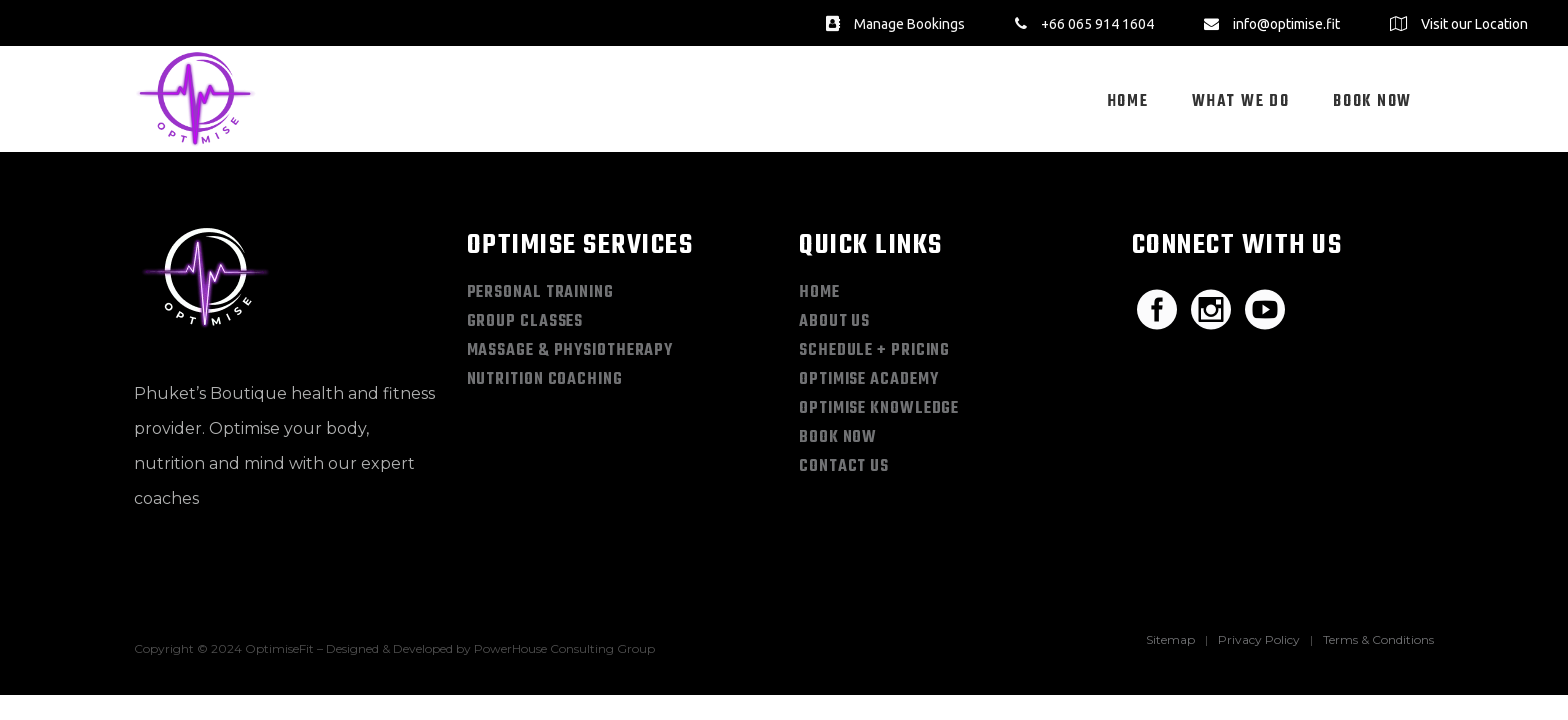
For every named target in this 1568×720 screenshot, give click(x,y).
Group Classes (525, 322)
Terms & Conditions (1378, 639)
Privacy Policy (1259, 639)
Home (819, 293)
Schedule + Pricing (874, 351)
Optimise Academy (868, 380)
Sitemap (1170, 639)
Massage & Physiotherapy (570, 351)
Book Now (838, 438)
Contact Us (844, 467)
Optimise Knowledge (879, 409)
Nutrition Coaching (545, 380)
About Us (834, 322)
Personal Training (540, 293)
